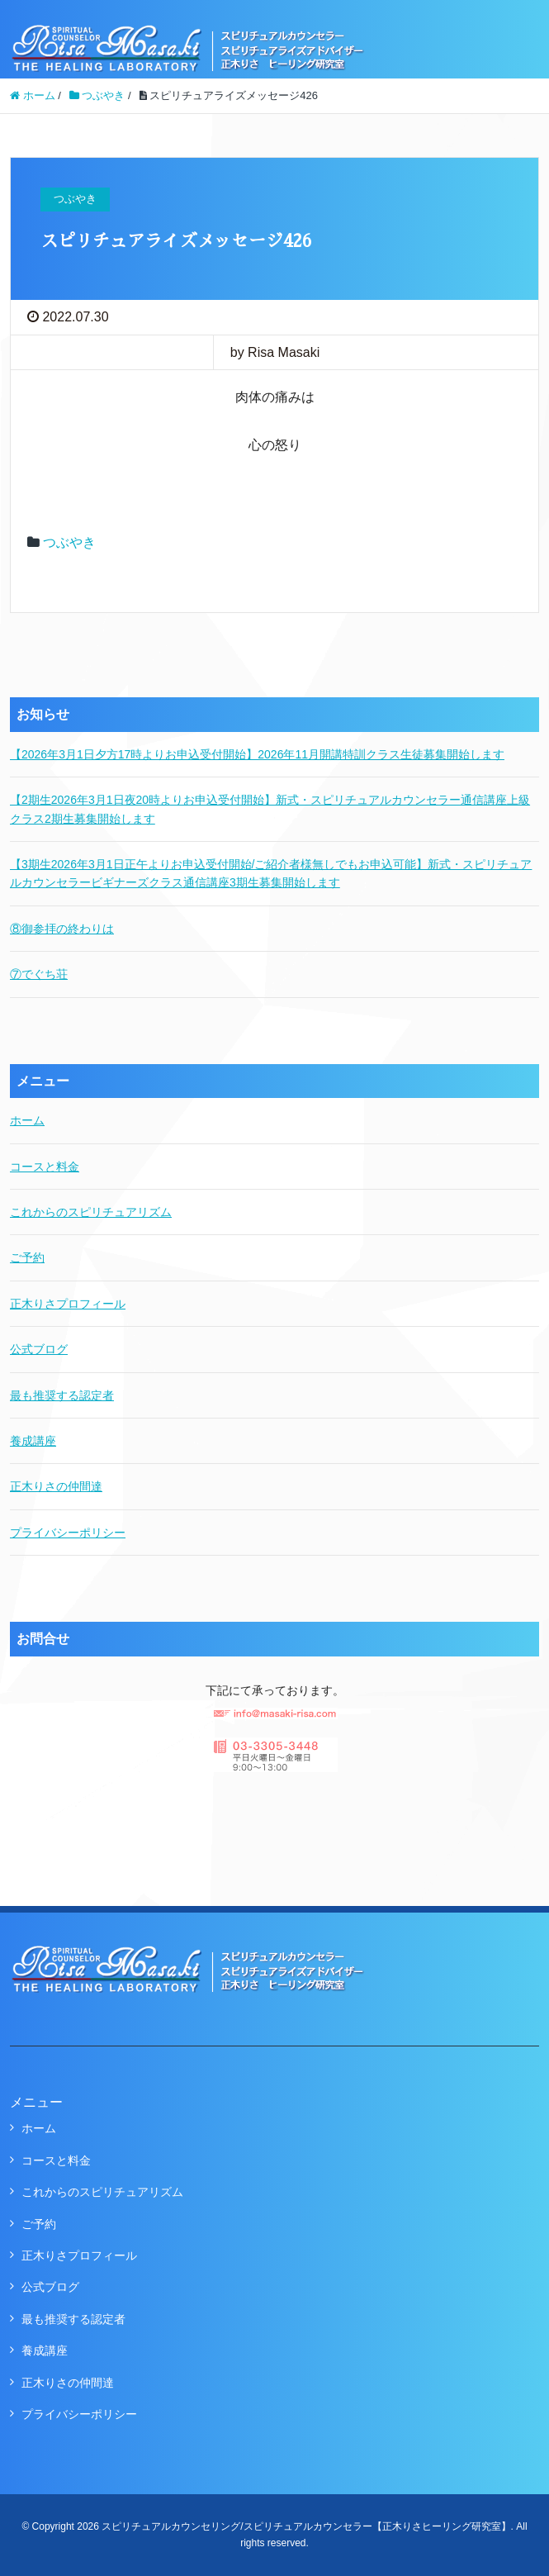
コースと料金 (44, 1166)
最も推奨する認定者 (62, 1395)
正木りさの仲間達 (56, 1486)
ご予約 (27, 1257)
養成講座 (33, 1440)
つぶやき (69, 542)
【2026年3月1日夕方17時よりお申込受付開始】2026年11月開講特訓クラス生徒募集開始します (257, 754)
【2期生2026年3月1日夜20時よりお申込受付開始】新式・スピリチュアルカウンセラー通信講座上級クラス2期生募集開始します (270, 809)
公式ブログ (39, 1349)
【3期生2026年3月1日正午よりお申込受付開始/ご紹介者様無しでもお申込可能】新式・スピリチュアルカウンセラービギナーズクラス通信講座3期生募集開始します (271, 873)
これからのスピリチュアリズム (91, 1212)
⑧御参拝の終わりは (62, 928)
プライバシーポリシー (67, 1532)
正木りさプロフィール (67, 1303)
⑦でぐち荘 (39, 974)
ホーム (27, 1120)
